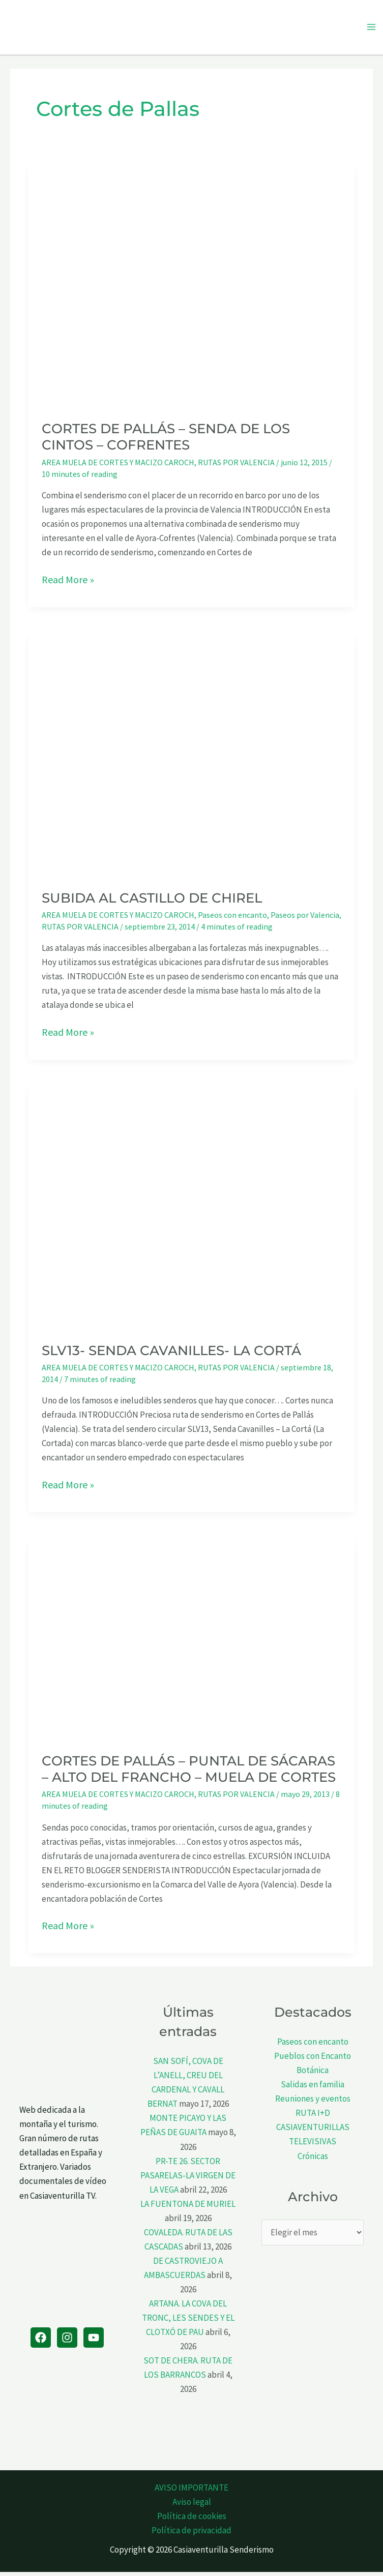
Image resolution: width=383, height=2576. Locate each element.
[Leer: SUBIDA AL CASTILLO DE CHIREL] (191, 757)
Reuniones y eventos (312, 2102)
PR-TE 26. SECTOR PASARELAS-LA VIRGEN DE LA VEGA (187, 2179)
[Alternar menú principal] (372, 29)
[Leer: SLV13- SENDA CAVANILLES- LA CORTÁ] (191, 1210)
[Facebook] (41, 2341)
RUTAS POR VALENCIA (236, 466)
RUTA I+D (313, 2116)
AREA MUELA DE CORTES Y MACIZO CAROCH (118, 466)
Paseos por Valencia (305, 918)
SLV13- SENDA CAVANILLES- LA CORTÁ (171, 1354)
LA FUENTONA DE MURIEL (187, 2207)
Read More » (68, 583)
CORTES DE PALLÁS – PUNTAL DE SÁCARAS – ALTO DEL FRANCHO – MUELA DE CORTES (189, 1772)
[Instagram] (67, 2341)
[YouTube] (93, 2341)
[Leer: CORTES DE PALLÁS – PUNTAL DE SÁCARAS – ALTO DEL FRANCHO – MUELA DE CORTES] (191, 1642)
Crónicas (313, 2159)
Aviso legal (191, 2505)
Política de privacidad (191, 2534)
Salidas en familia (312, 2088)
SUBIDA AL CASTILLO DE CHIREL (152, 901)
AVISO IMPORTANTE (191, 2491)
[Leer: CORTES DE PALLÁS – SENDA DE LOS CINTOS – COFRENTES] (191, 288)
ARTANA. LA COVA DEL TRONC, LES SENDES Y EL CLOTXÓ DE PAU (188, 2321)
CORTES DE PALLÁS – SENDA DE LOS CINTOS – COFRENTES (166, 441)
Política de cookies (191, 2520)
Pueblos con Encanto (312, 2059)
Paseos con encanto (232, 918)
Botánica (313, 2073)
